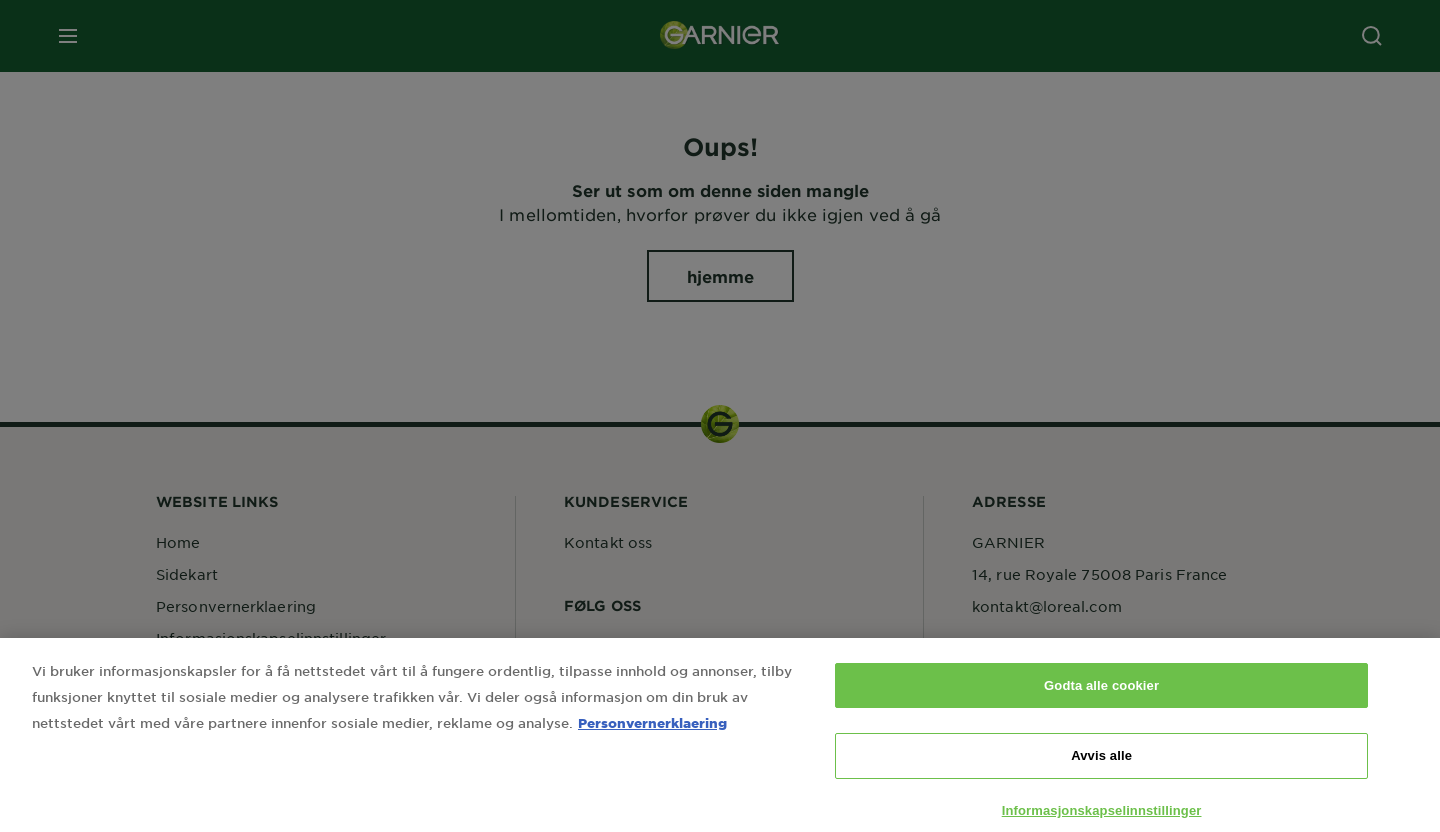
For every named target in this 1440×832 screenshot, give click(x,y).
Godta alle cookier (1101, 701)
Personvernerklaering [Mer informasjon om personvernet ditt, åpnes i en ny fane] (652, 738)
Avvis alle (1101, 771)
